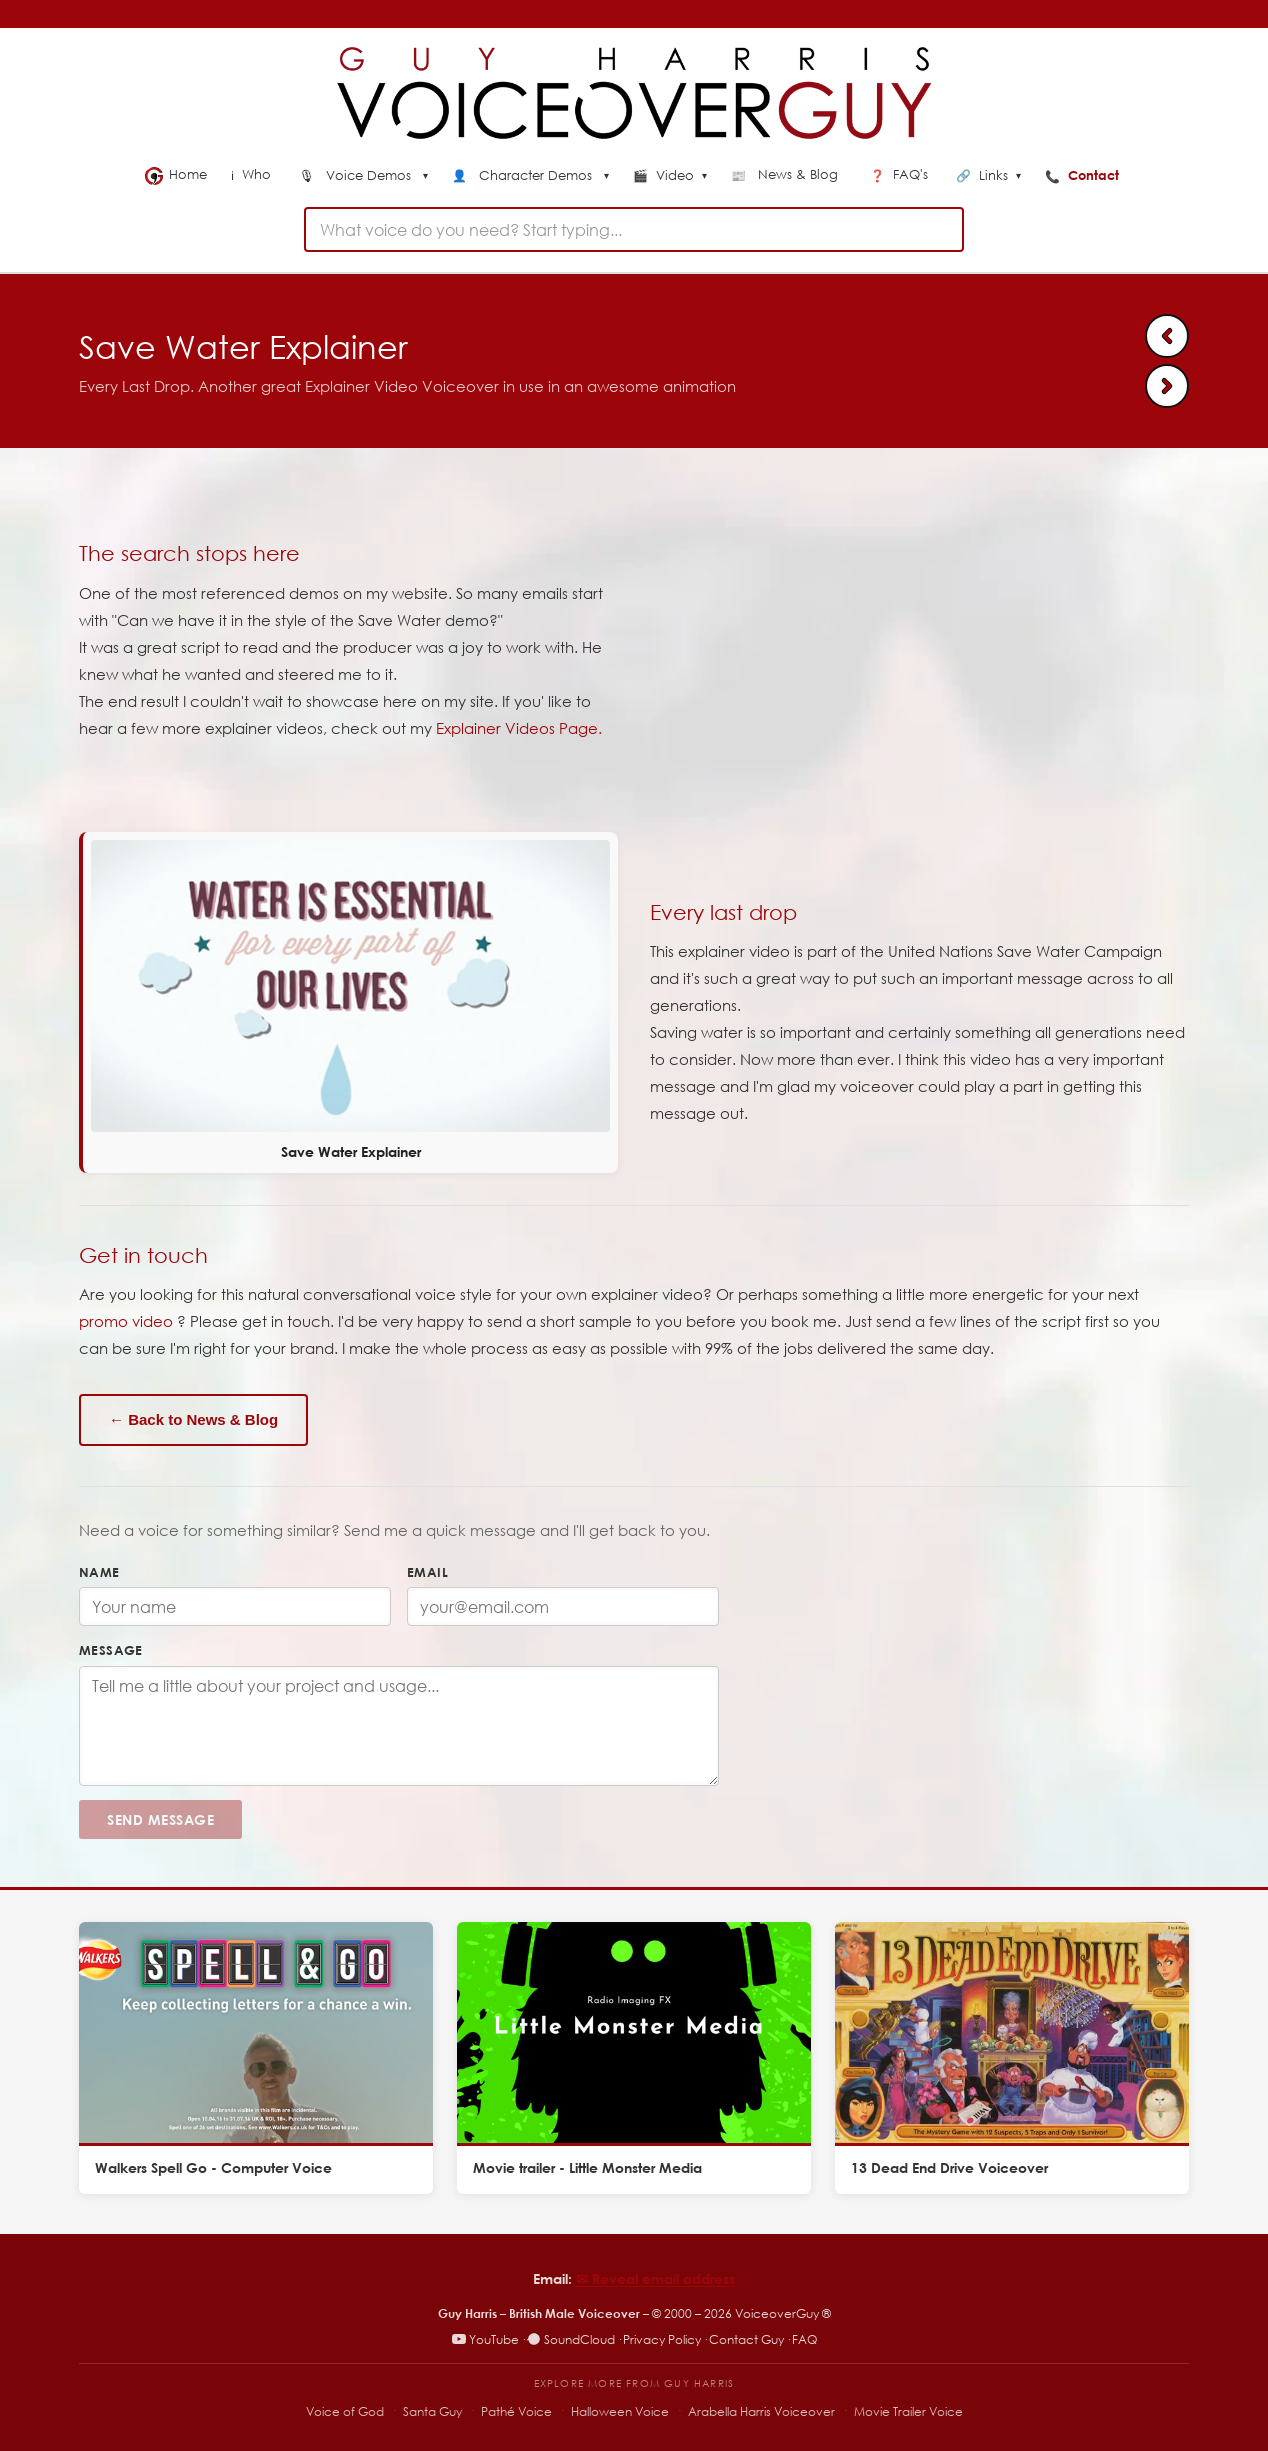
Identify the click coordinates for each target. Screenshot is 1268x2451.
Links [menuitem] (988, 176)
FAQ (804, 2339)
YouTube (485, 2339)
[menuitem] (363, 177)
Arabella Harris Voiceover (761, 2411)
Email (427, 1572)
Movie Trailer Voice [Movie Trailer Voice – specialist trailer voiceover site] (908, 2411)
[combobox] (634, 229)
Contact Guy (746, 2339)
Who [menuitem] (253, 174)
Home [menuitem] (176, 175)
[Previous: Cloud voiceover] (1167, 336)
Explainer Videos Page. (519, 728)
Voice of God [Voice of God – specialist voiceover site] (345, 2411)
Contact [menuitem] (1084, 175)
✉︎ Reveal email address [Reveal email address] (655, 2278)
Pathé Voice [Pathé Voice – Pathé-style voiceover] (516, 2411)
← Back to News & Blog (193, 1419)
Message (111, 1650)
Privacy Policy (662, 2339)
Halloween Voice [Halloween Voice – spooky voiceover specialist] (620, 2411)
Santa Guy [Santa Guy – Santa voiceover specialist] (432, 2411)
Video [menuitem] (670, 176)
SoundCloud (571, 2339)
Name (99, 1572)
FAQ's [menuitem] (901, 174)
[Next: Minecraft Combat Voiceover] (1167, 386)
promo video (126, 1321)
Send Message (160, 1819)
